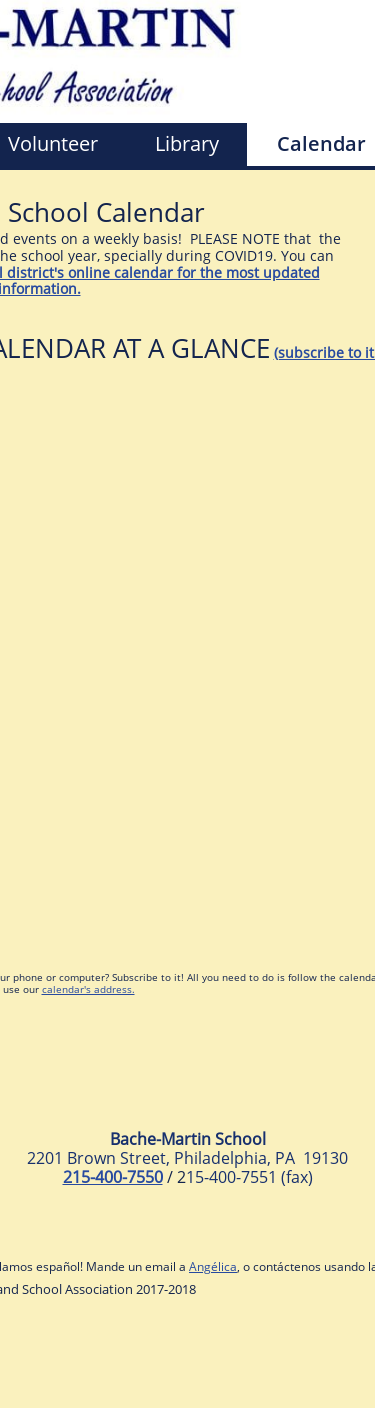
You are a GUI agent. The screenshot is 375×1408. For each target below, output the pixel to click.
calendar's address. (88, 989)
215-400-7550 (113, 1177)
